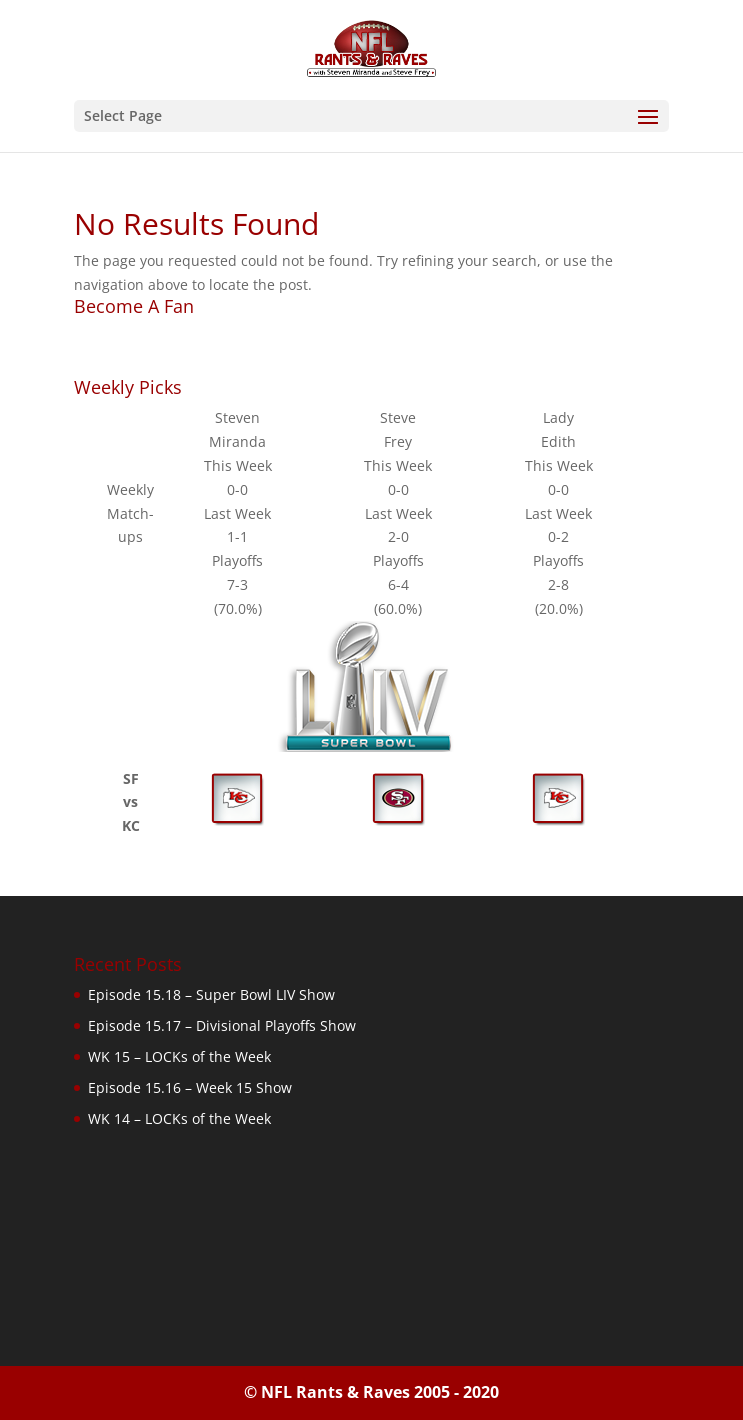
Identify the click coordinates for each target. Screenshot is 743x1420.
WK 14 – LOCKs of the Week (179, 1118)
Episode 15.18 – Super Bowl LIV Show (211, 994)
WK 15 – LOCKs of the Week (179, 1056)
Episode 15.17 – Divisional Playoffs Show (222, 1025)
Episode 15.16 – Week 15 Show (190, 1087)
